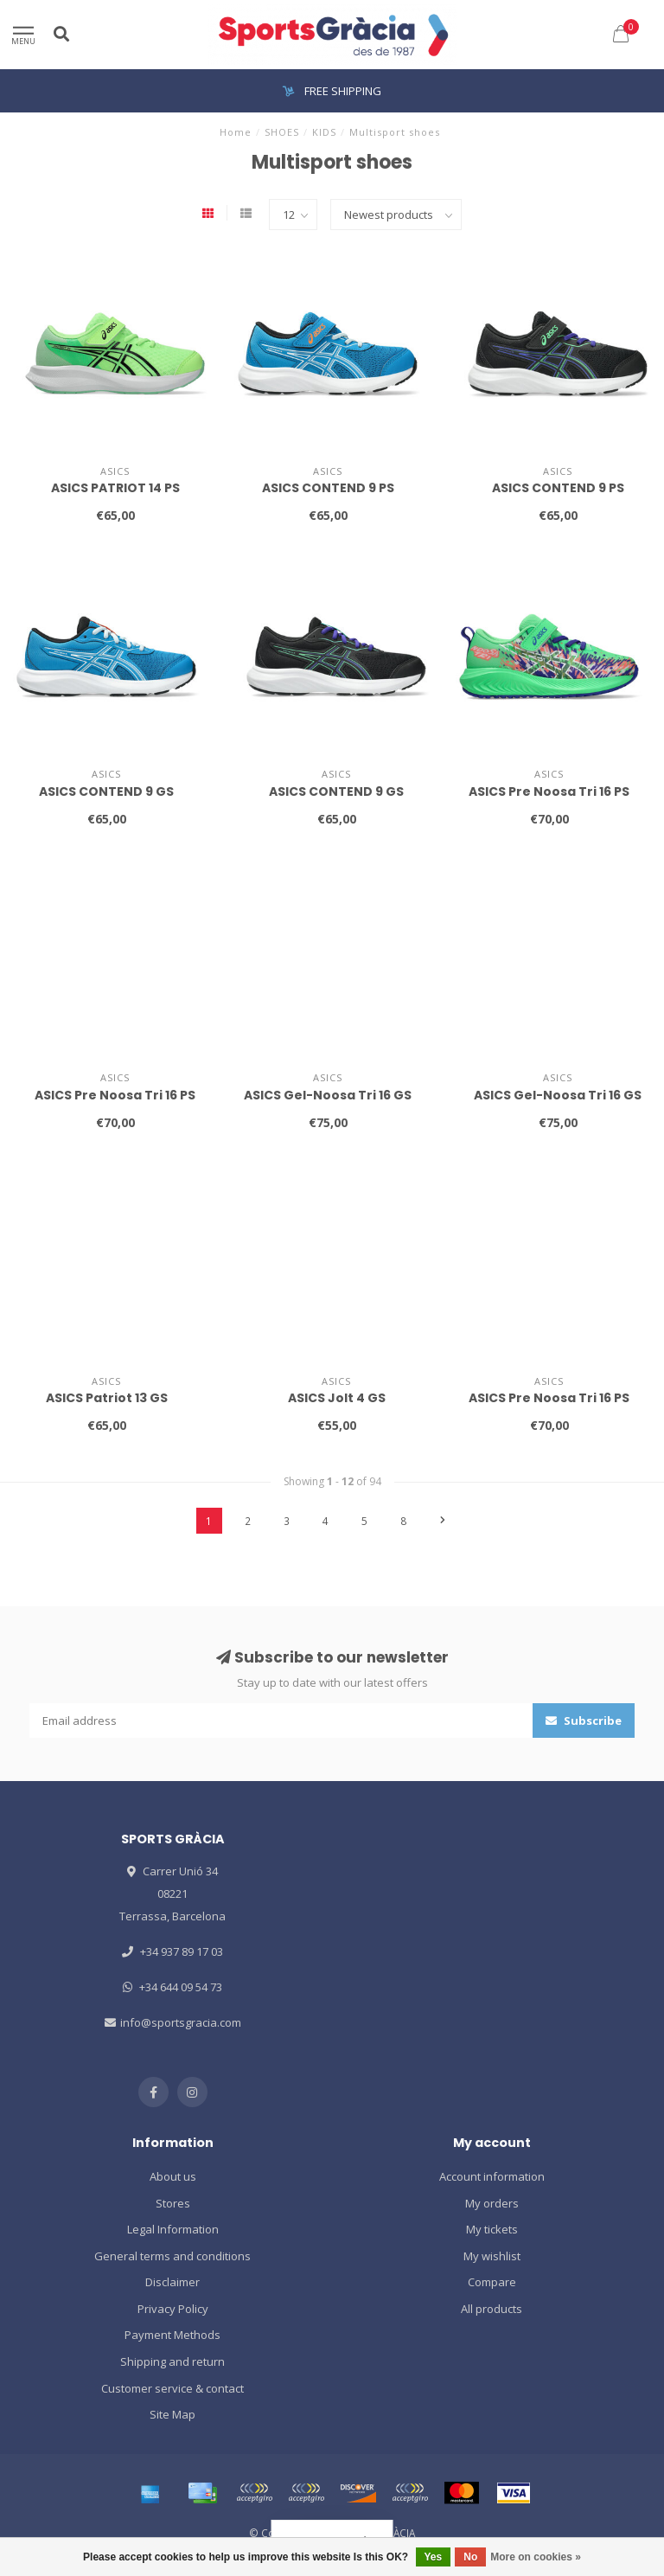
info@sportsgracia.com (180, 2022)
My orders (492, 2203)
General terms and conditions (172, 2256)
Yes (434, 2557)
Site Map (172, 2414)
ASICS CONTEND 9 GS (106, 791)
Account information (492, 2176)
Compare (492, 2282)
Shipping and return (172, 2361)
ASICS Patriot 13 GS (107, 1398)
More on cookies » (535, 2557)
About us (173, 2176)
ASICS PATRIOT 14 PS (115, 488)
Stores (173, 2203)
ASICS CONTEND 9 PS (328, 488)
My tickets (492, 2229)
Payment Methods (172, 2334)
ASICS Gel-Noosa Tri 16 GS (328, 1095)
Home (236, 131)
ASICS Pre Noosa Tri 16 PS (549, 791)
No (470, 2557)
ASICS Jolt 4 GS (337, 1398)
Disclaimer (172, 2282)
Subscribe (584, 1720)
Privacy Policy (172, 2308)
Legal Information (173, 2229)
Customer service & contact (172, 2388)
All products (491, 2308)
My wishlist (491, 2256)
